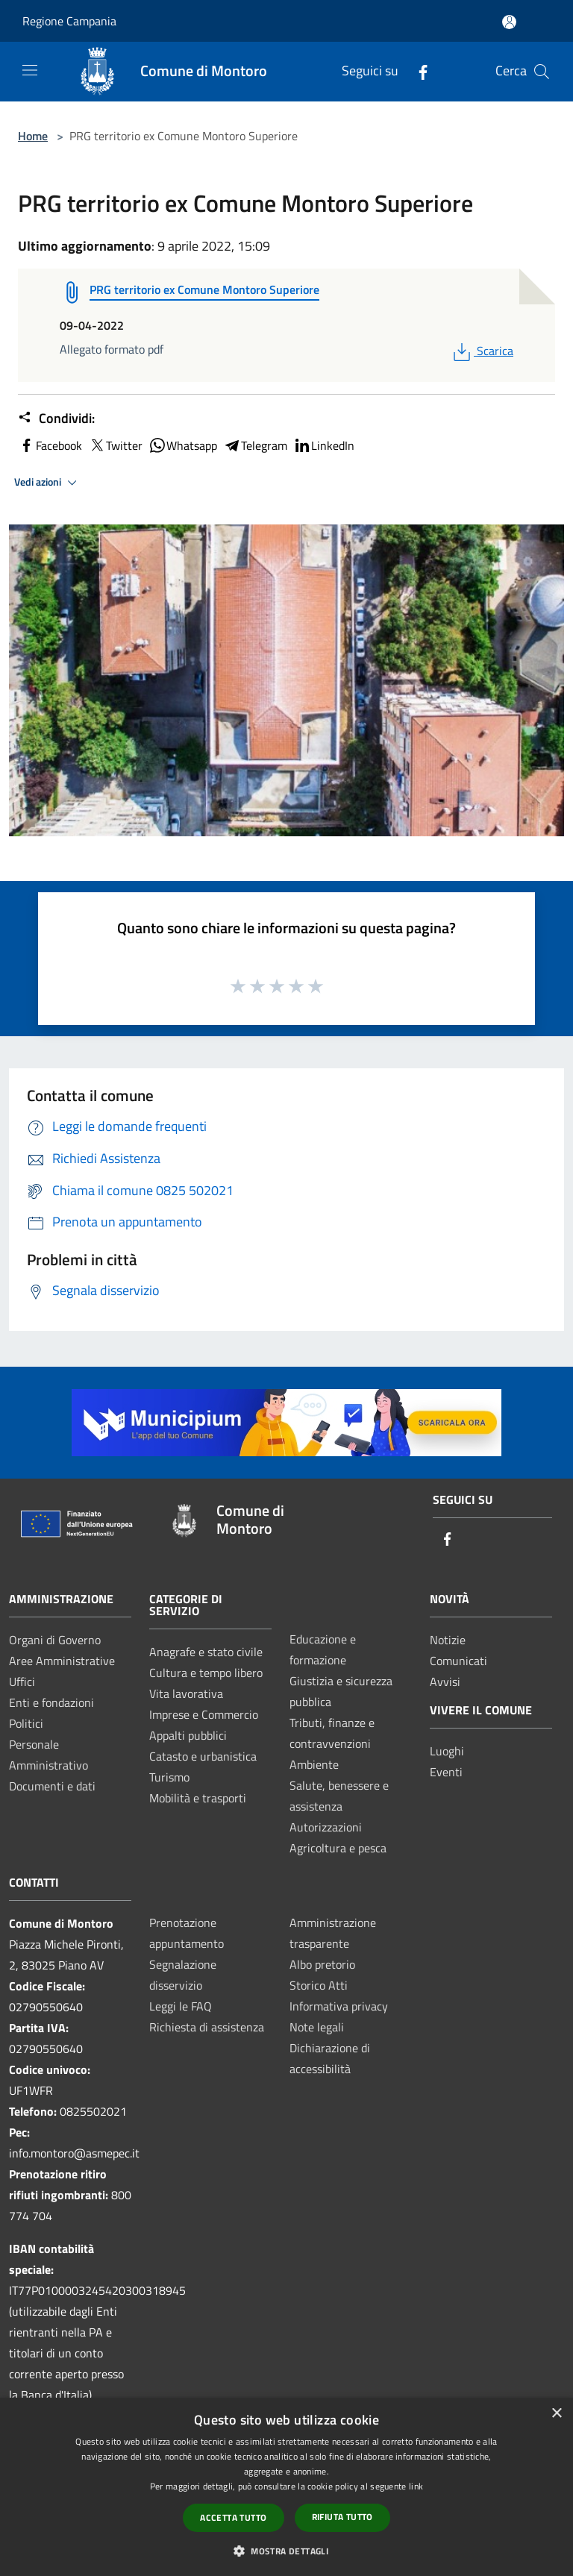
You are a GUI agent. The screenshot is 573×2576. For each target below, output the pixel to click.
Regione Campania (69, 21)
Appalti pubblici (188, 1735)
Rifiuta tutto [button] (342, 2517)
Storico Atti (318, 1985)
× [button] (556, 2413)
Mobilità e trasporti (197, 1798)
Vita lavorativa (186, 1693)
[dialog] (286, 2487)
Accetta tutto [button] (233, 2517)
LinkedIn (323, 445)
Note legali (316, 2027)
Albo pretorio (322, 1964)
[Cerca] (542, 72)
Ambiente (314, 1764)
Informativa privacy (338, 2006)
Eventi (446, 1772)
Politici (26, 1723)
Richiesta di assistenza (206, 2027)
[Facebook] (417, 71)
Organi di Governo (55, 1640)
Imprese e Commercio (203, 1714)
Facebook (50, 445)
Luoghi (447, 1751)
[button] (286, 2550)
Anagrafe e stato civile (206, 1652)
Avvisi (445, 1681)
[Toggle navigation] (30, 70)
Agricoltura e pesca (337, 1848)
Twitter (115, 445)
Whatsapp (182, 445)
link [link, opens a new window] (416, 2486)
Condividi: (56, 418)
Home (33, 136)
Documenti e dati (52, 1786)
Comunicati (458, 1661)
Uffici (22, 1681)
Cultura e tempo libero (206, 1673)
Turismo (169, 1777)
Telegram (255, 445)
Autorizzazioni (325, 1827)
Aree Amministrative (62, 1661)
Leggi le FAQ (180, 2006)
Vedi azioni (47, 483)
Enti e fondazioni (51, 1702)
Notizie (448, 1640)
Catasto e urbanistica (203, 1756)
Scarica (481, 351)
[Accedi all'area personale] (509, 22)
